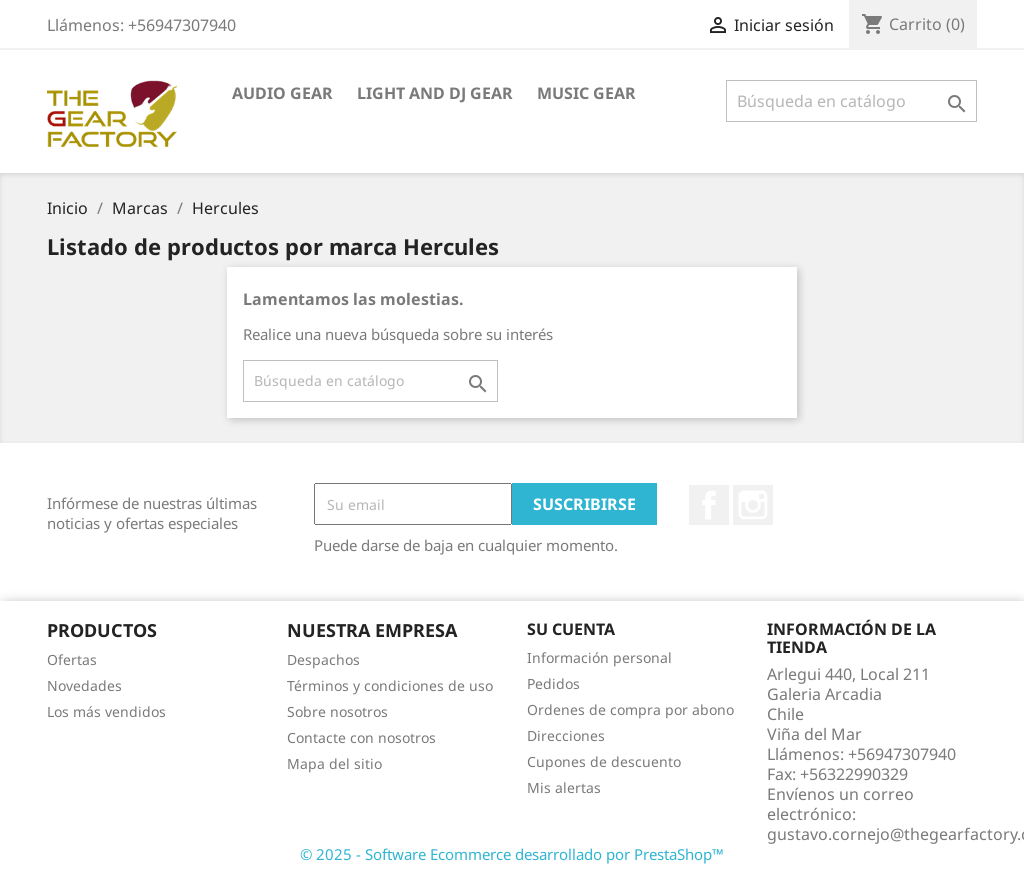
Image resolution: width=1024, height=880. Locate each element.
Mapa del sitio (334, 763)
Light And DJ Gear (435, 93)
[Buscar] (851, 101)
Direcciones (566, 735)
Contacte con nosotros (361, 737)
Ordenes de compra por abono (630, 709)
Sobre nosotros (337, 711)
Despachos (323, 659)
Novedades (84, 685)
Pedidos (553, 683)
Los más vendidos (106, 711)
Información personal (599, 657)
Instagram (753, 505)
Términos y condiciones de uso (390, 685)
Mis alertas (564, 787)
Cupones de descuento (604, 761)
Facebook (709, 505)
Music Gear (586, 93)
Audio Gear (282, 93)
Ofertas (72, 659)
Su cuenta (571, 629)
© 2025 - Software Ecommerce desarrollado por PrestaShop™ (512, 854)
